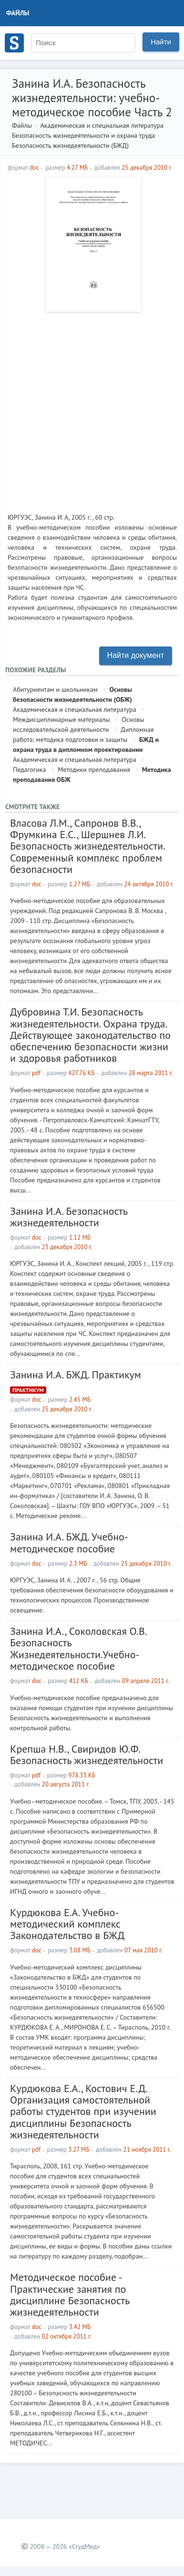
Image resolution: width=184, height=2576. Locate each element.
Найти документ (135, 655)
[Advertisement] (92, 409)
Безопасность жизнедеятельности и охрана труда (83, 135)
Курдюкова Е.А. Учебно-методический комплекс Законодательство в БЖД (67, 1924)
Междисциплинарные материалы (61, 719)
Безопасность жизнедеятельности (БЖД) (70, 145)
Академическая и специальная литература (102, 125)
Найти (161, 42)
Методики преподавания (94, 769)
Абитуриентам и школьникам (55, 689)
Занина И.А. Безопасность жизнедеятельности (68, 1216)
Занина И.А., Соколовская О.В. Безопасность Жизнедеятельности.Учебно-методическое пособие (78, 1648)
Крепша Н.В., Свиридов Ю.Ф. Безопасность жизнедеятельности (86, 1754)
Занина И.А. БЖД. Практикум (75, 1374)
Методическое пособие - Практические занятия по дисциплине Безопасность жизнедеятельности (70, 2294)
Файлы (18, 13)
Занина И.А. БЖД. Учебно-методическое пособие (69, 1542)
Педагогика (29, 769)
